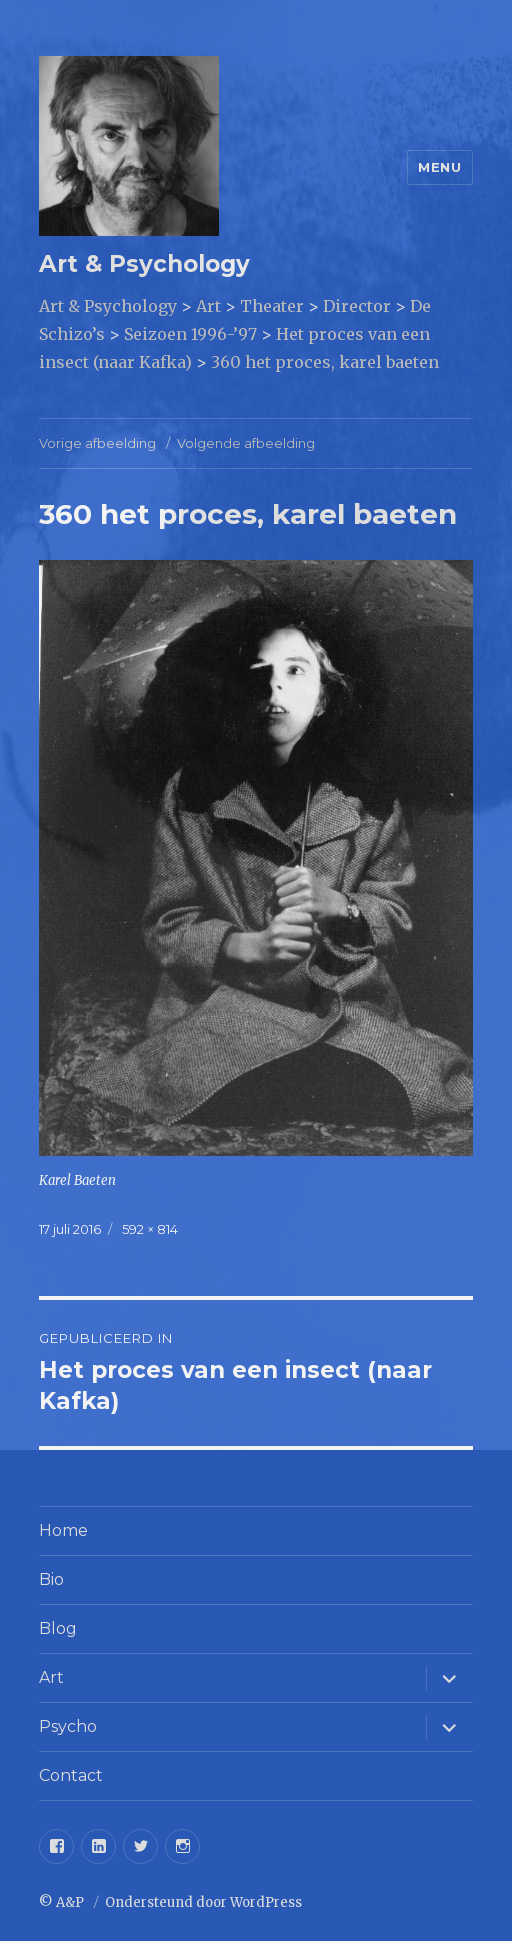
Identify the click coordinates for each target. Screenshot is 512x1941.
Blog (58, 1628)
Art (51, 1677)
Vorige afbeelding (97, 443)
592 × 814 (150, 1229)
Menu (439, 167)
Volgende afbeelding (246, 443)
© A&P (63, 1902)
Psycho (68, 1726)
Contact (71, 1775)
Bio (51, 1579)
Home (63, 1530)
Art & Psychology (144, 264)
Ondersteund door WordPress (203, 1902)
